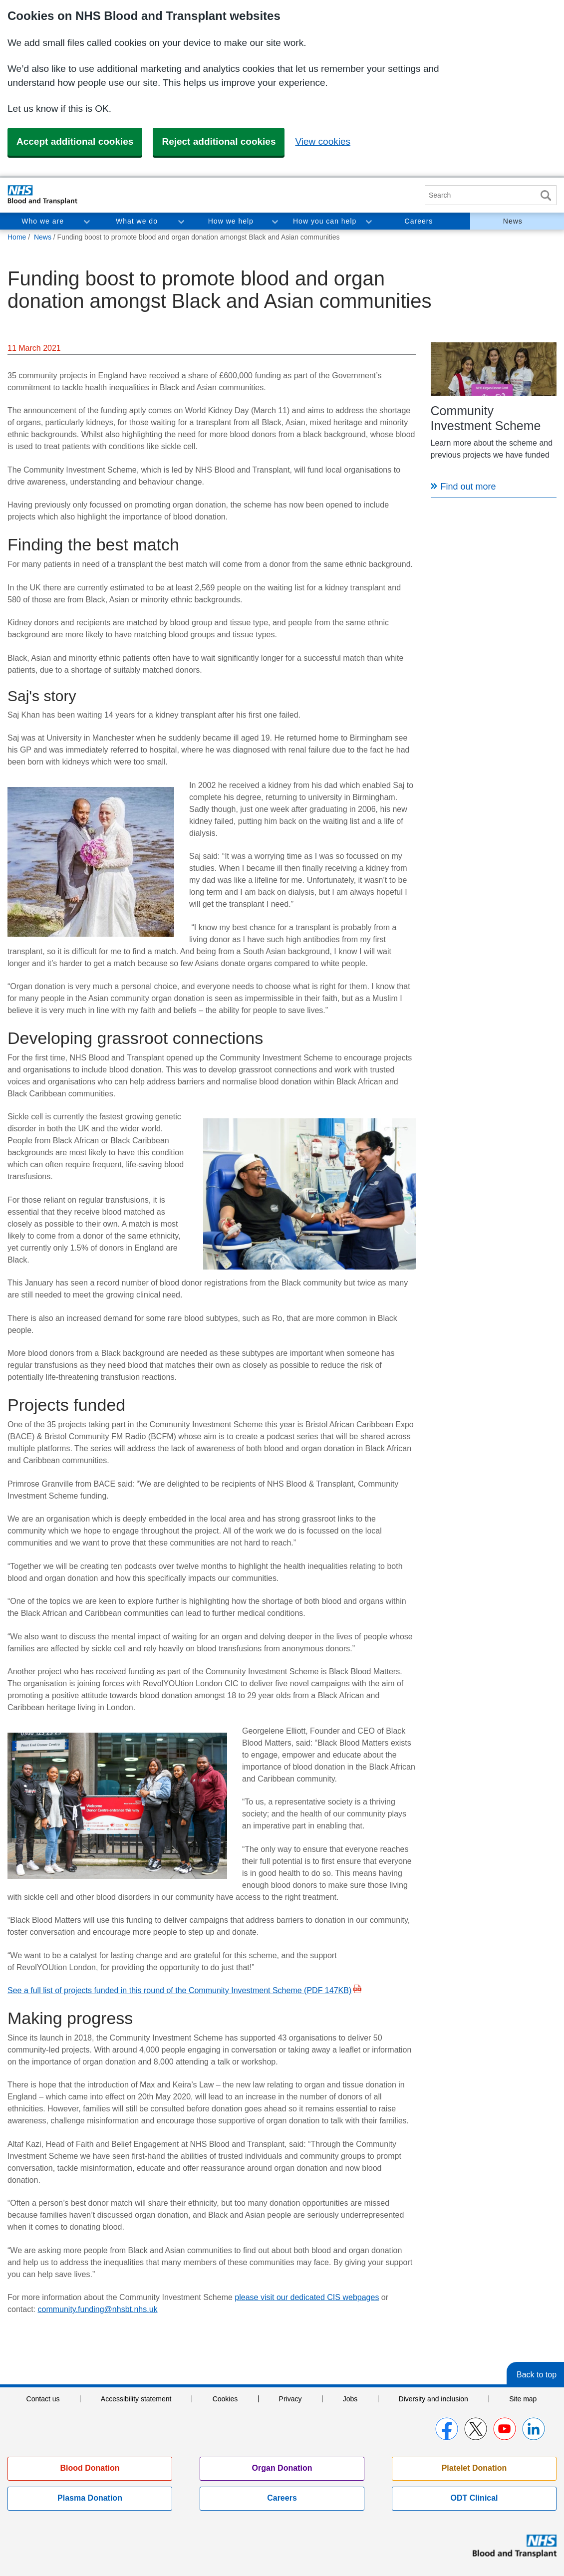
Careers (419, 221)
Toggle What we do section (180, 221)
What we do (137, 221)
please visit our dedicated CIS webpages (307, 2297)
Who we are (42, 221)
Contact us (43, 2399)
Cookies (225, 2399)
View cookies (322, 141)
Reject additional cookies (219, 141)
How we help (231, 221)
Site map (523, 2399)
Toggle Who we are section (86, 221)
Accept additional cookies (74, 141)
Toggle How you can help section (368, 221)
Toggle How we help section (274, 221)
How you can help (324, 221)
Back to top (537, 2374)
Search (545, 195)
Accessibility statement (136, 2399)
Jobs (350, 2399)
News (513, 221)
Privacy (290, 2399)
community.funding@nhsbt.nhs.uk (97, 2309)
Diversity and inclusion (433, 2399)
